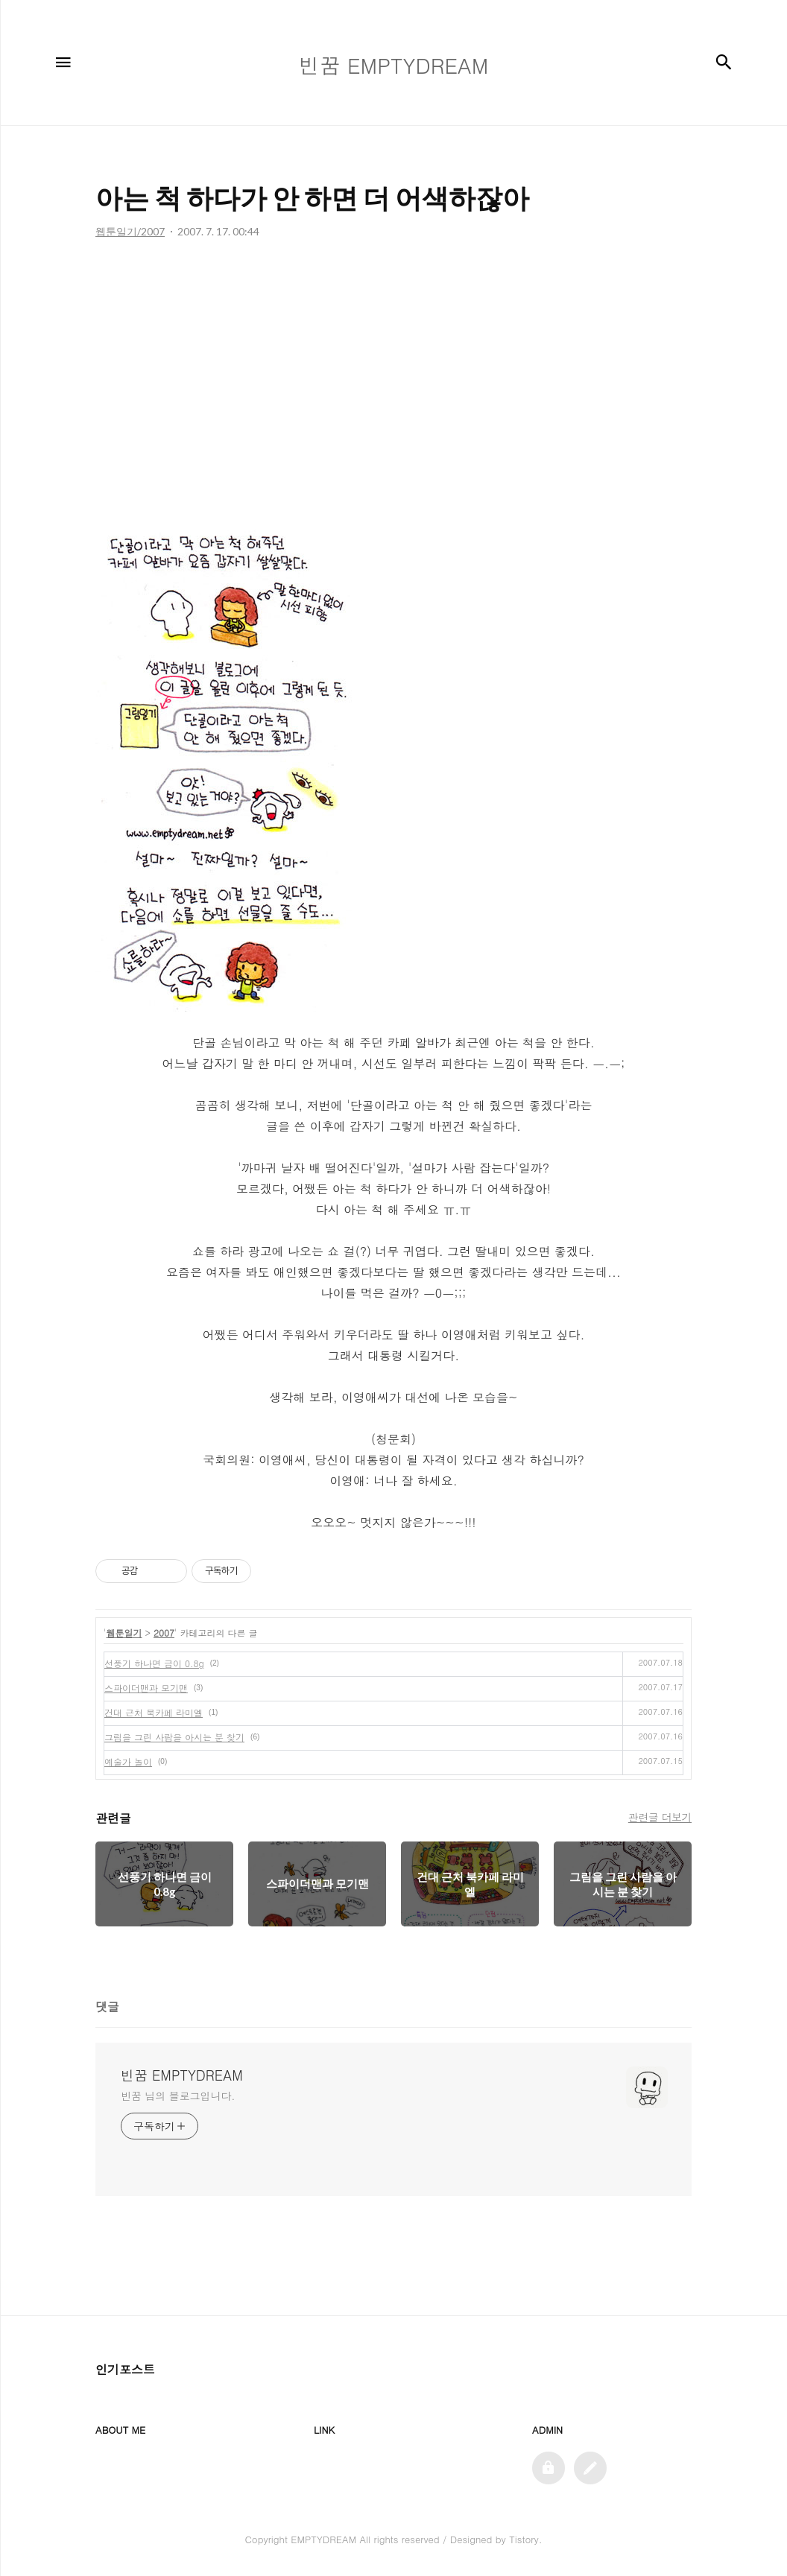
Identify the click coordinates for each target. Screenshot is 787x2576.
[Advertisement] (393, 388)
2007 (164, 1632)
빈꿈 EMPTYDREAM (182, 2075)
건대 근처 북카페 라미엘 (153, 1712)
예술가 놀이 (128, 1761)
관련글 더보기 (660, 1816)
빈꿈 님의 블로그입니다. (178, 2095)
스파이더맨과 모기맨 (146, 1687)
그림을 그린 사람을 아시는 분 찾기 (174, 1736)
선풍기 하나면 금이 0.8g (154, 1663)
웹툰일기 (124, 1632)
